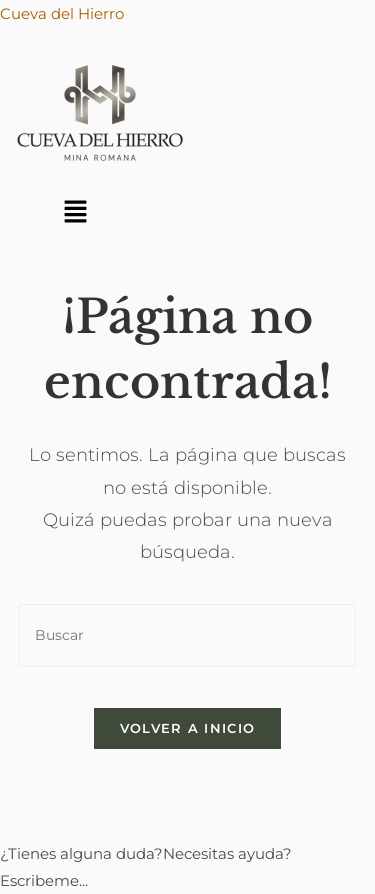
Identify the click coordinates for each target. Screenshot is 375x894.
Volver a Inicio (188, 728)
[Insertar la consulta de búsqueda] (188, 635)
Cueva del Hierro (62, 13)
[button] (75, 213)
